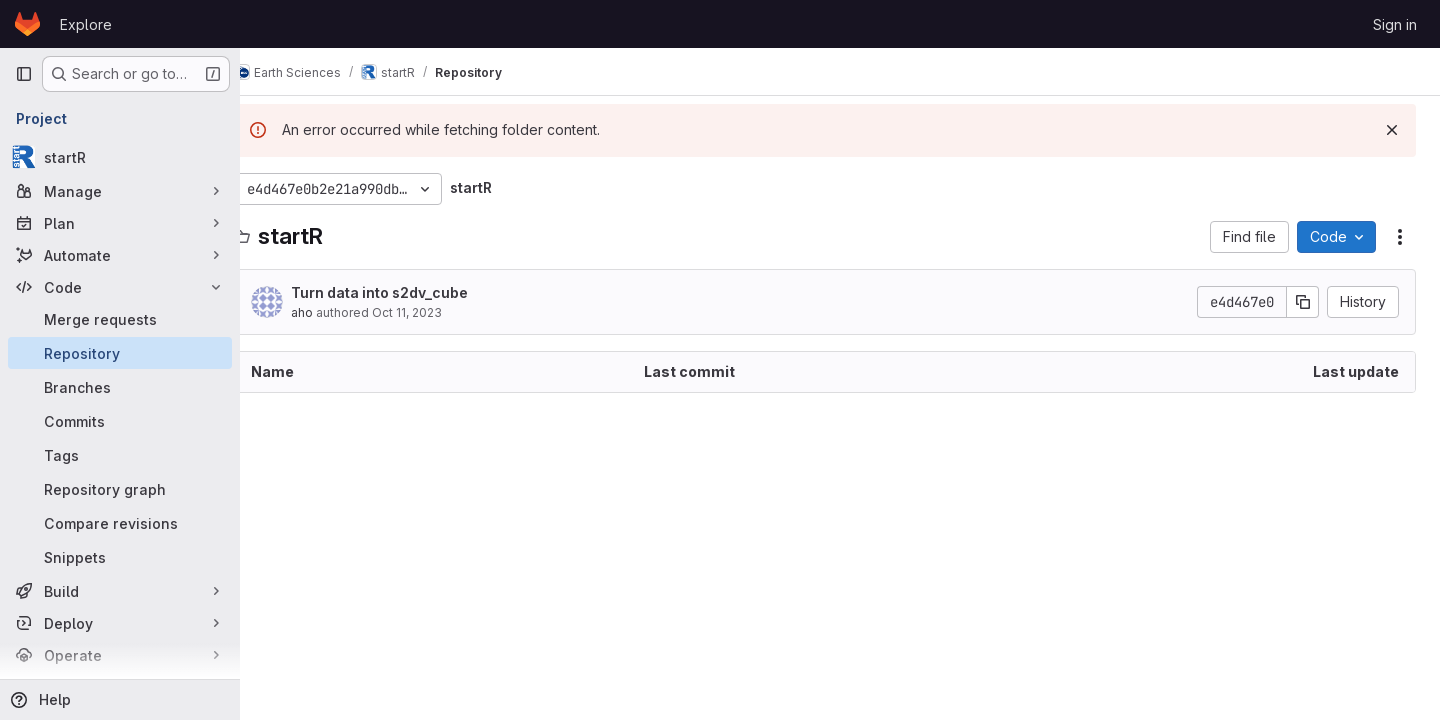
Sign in (1395, 24)
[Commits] (120, 421)
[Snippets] (120, 557)
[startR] (120, 157)
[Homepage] (27, 24)
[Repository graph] (120, 489)
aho (332, 312)
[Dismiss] (1392, 130)
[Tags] (120, 455)
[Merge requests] (120, 319)
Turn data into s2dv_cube (409, 292)
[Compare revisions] (120, 523)
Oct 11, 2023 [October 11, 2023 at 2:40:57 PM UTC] (437, 312)
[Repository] (120, 353)
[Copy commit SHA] (1303, 302)
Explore (86, 24)
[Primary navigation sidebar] (24, 74)
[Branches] (120, 387)
